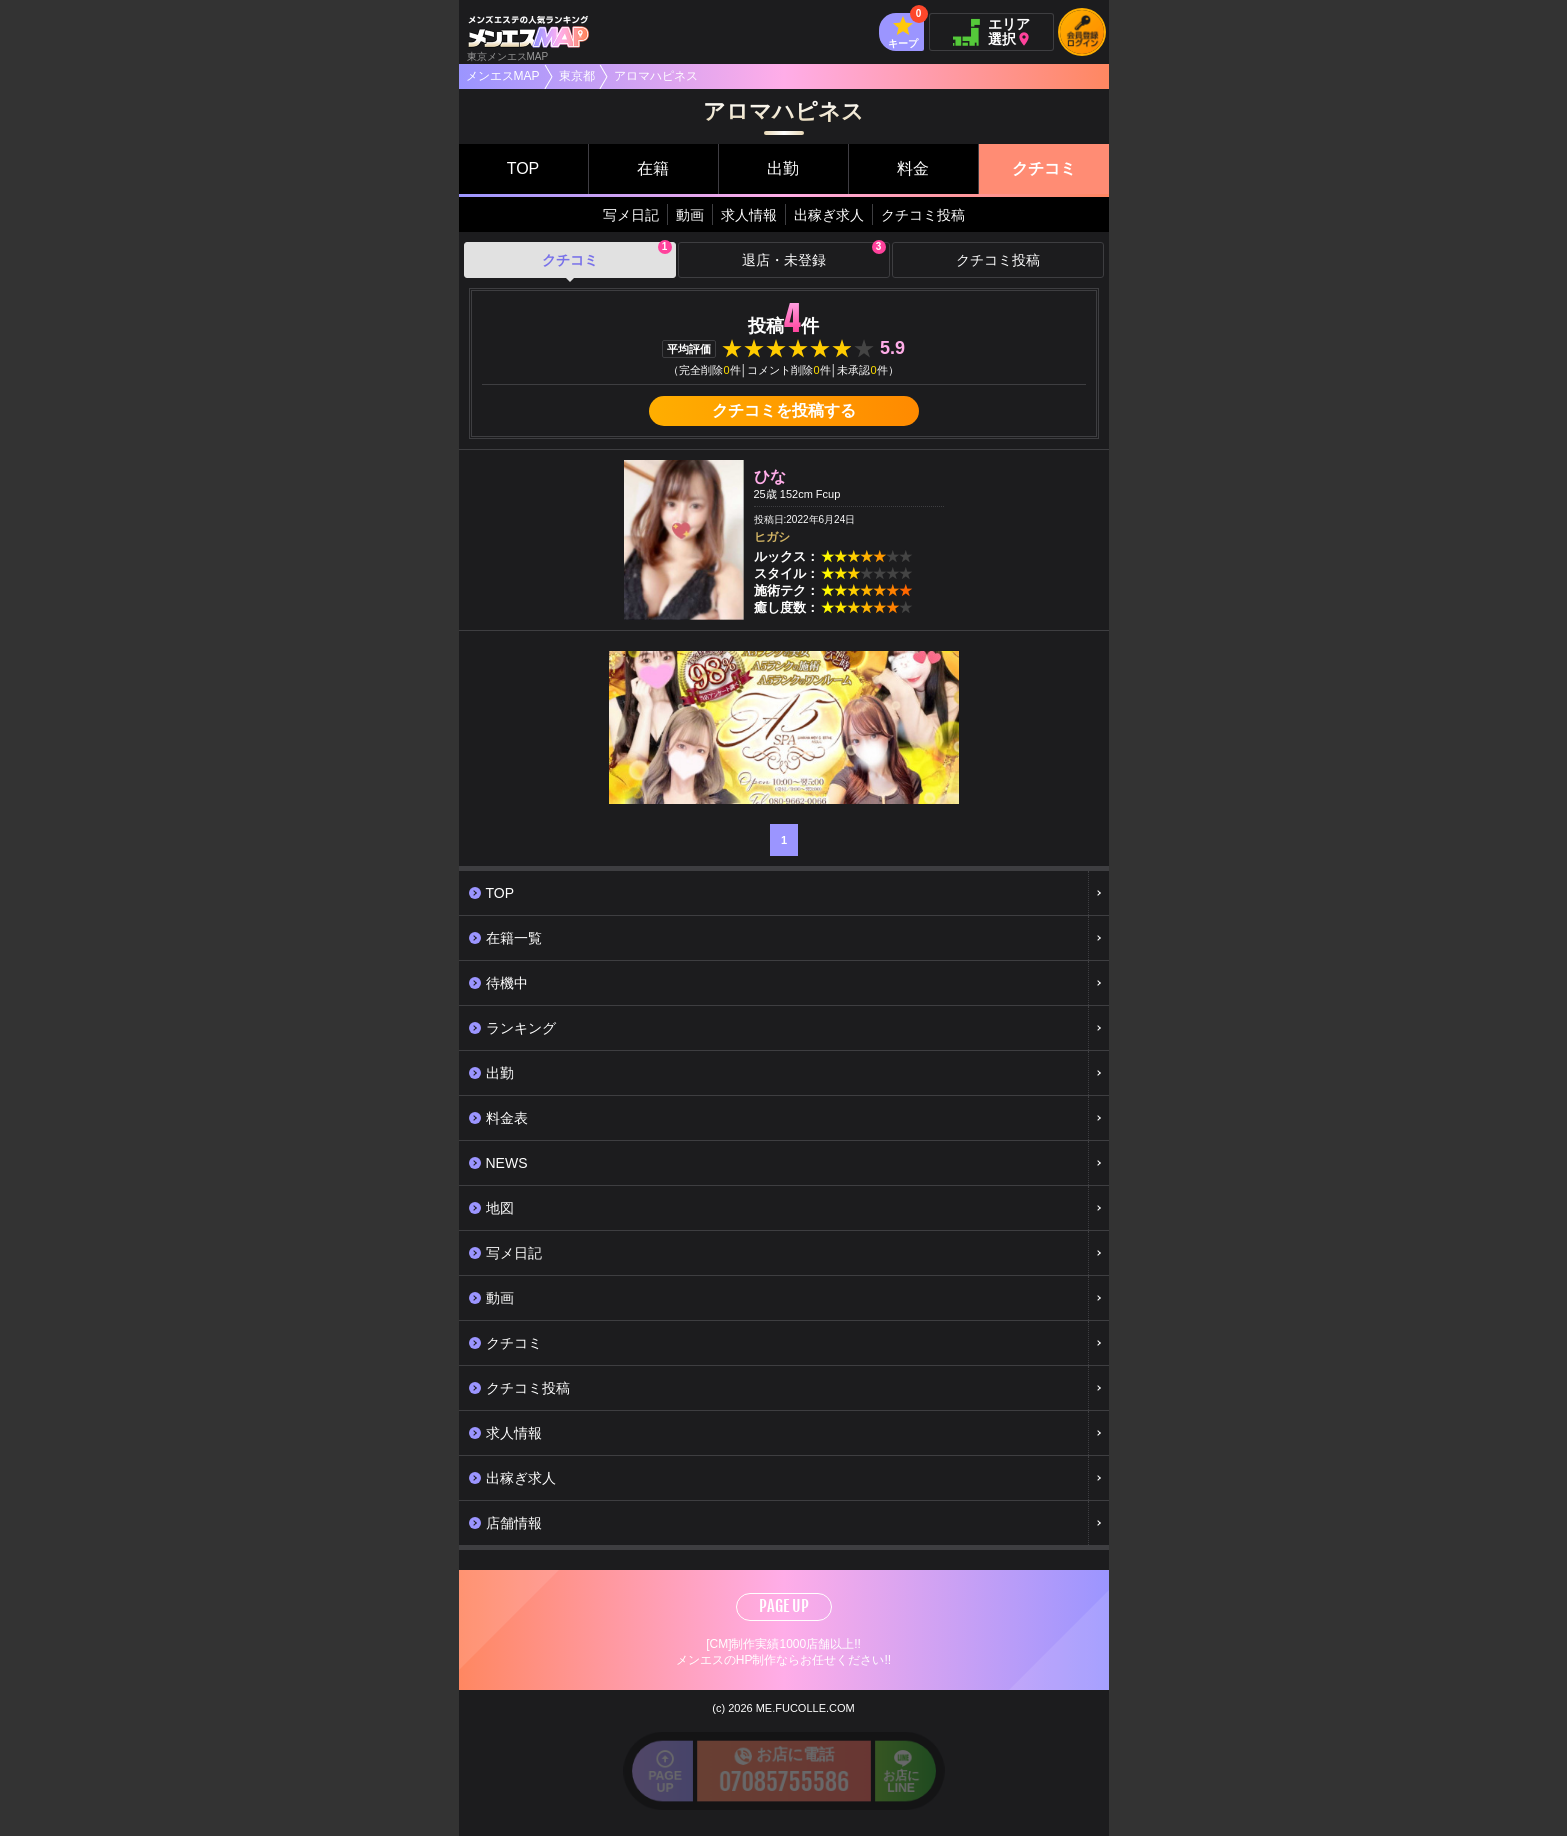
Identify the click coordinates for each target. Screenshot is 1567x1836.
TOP (523, 168)
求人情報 (749, 215)
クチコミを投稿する (784, 410)
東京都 (577, 76)
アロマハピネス (656, 76)
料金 (913, 168)
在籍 (653, 168)
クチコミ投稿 (923, 215)
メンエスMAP (503, 76)
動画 (690, 215)
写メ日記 (631, 215)
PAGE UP (784, 1606)
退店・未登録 (814, 255)
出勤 (783, 168)
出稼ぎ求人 (829, 215)
